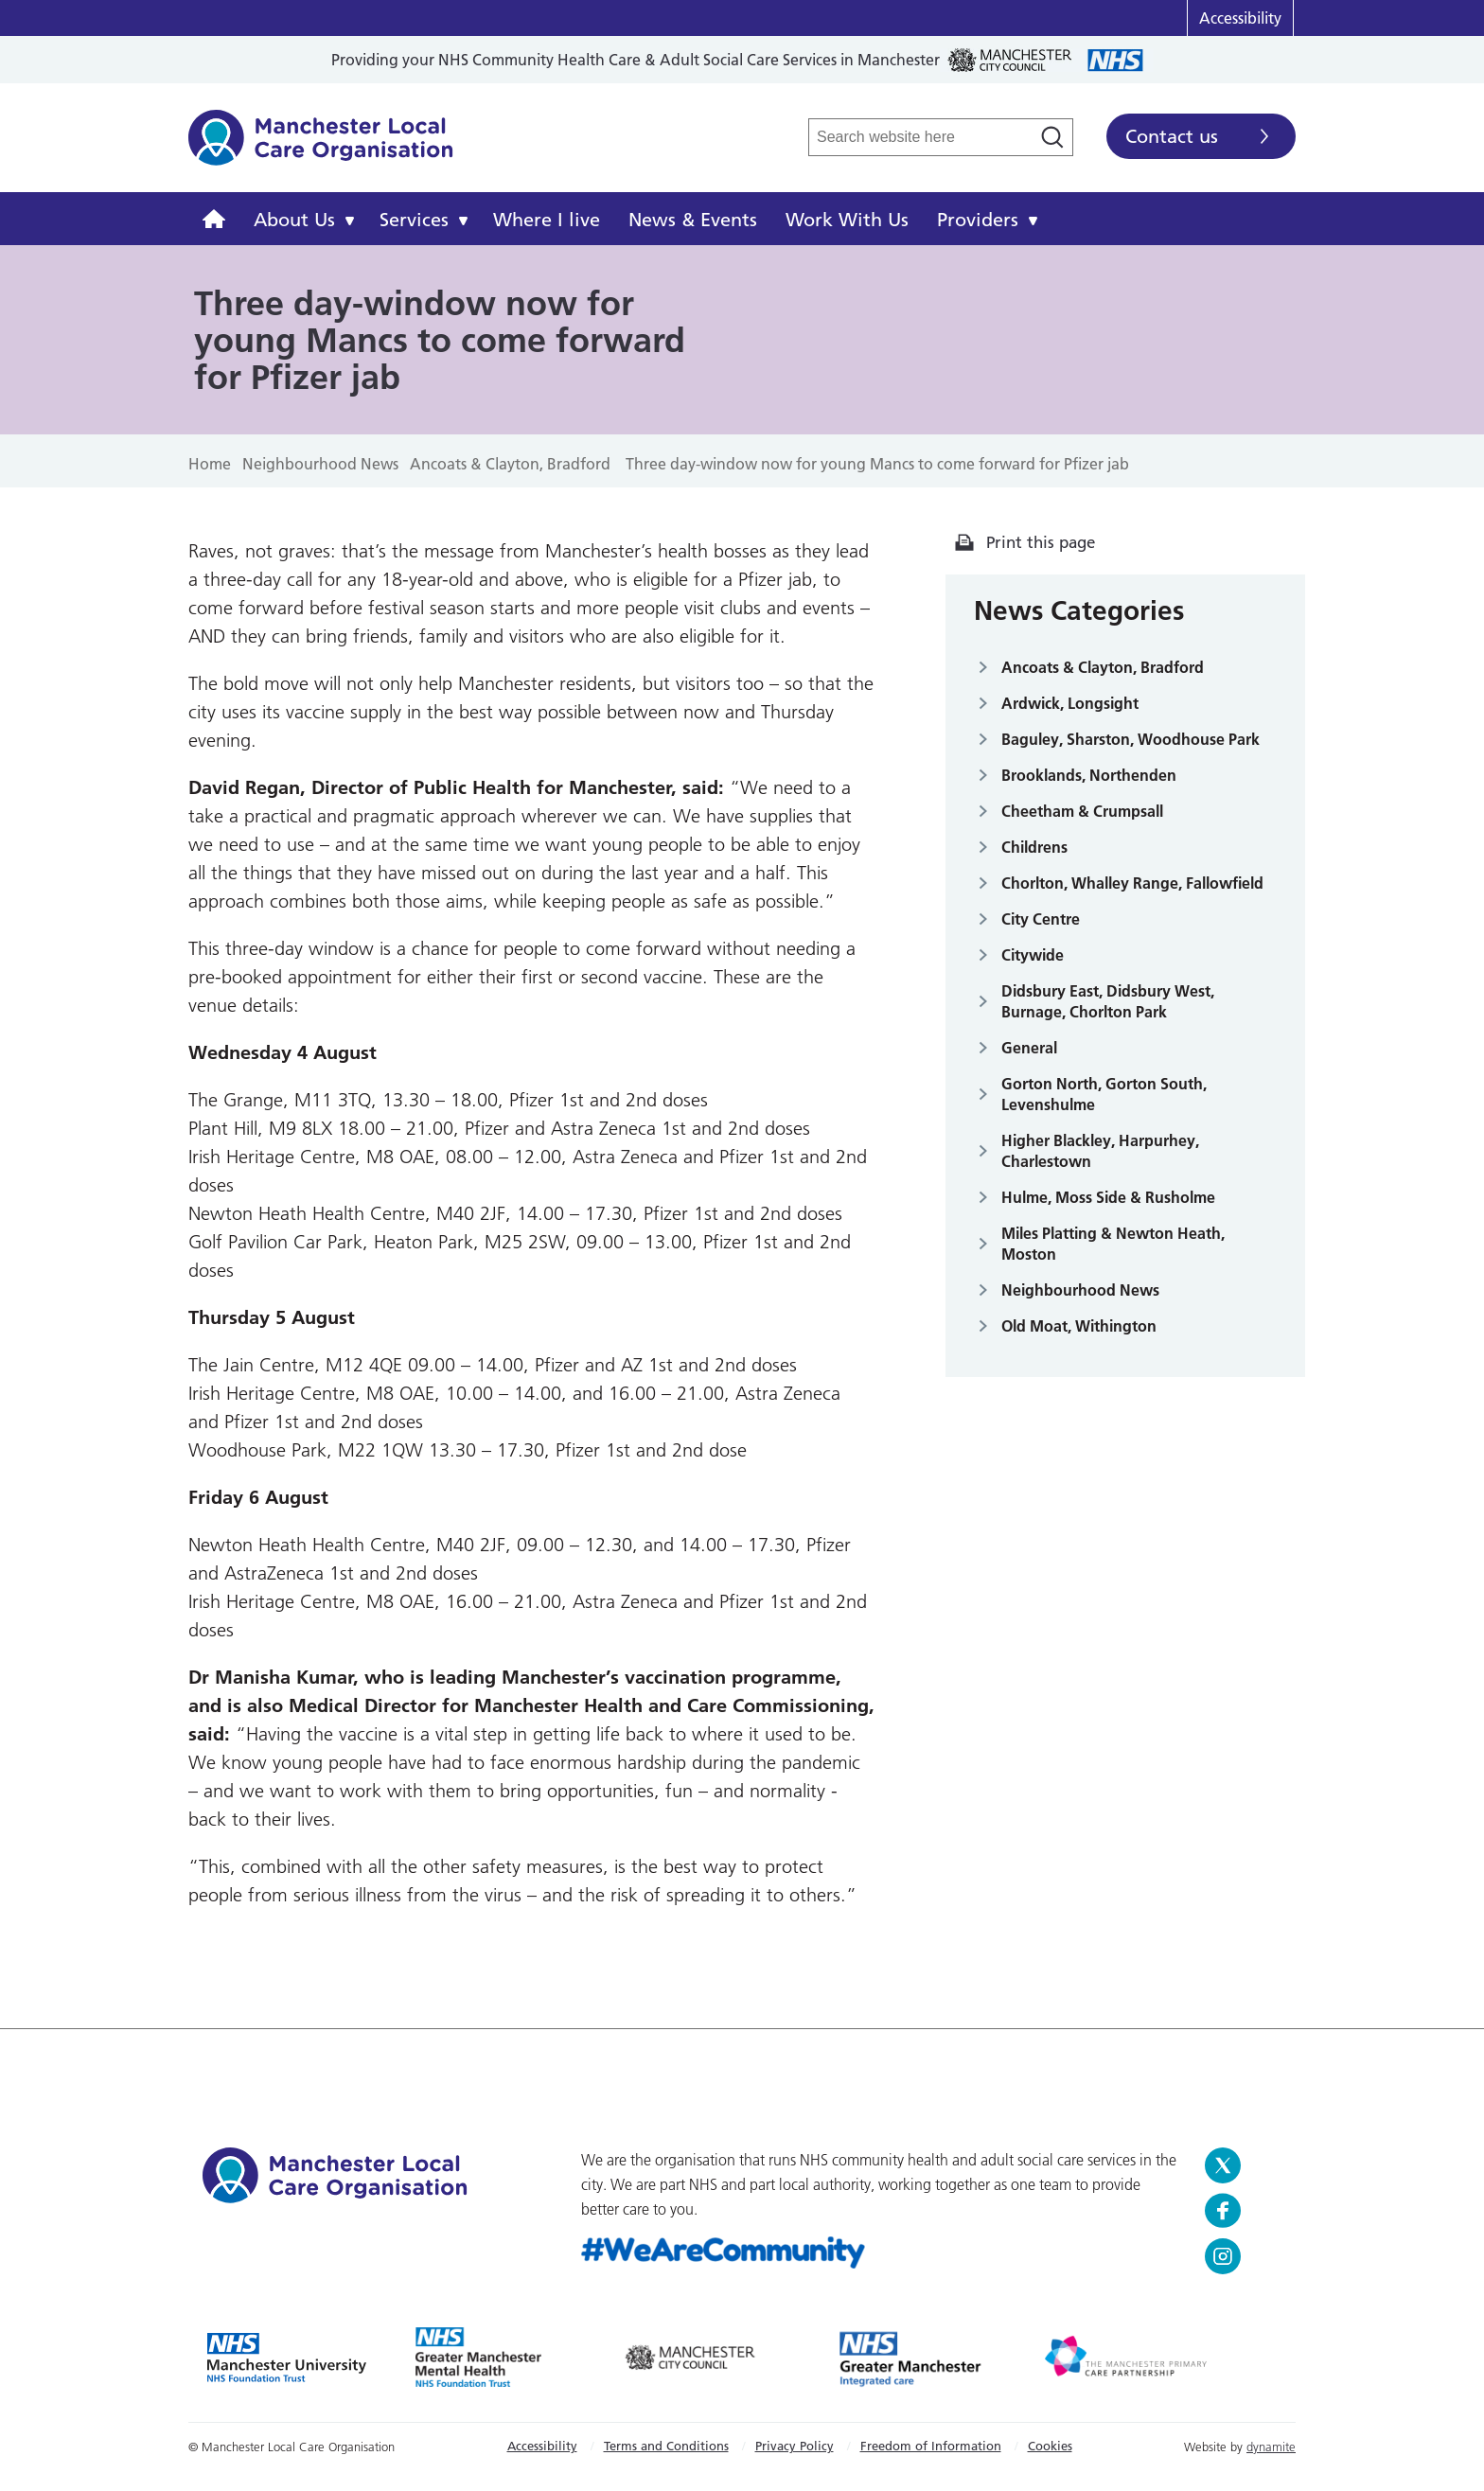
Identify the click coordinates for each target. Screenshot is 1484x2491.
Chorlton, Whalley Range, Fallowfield (1132, 883)
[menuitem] (213, 218)
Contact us (1171, 136)
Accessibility (1240, 18)
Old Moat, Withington (1079, 1325)
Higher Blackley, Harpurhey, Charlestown (1100, 1151)
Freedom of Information (930, 2445)
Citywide (1032, 954)
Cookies (1050, 2445)
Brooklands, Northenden (1088, 775)
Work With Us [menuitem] (847, 219)
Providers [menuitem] (977, 219)
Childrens (1034, 847)
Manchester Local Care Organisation (320, 148)
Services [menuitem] (414, 219)
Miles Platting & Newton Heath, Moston (1113, 1243)
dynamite (1271, 2446)
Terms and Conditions (666, 2445)
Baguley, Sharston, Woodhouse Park (1130, 739)
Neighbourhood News (1080, 1290)
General (1029, 1047)
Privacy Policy (794, 2445)
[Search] (1052, 137)
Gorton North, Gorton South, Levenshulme (1104, 1094)
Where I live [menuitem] (546, 219)
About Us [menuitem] (294, 219)
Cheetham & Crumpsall (1082, 811)
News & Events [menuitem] (692, 219)
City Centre (1040, 919)
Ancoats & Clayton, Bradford (1102, 667)
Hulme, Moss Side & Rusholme (1108, 1197)
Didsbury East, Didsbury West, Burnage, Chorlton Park (1107, 1001)
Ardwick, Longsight (1070, 703)
